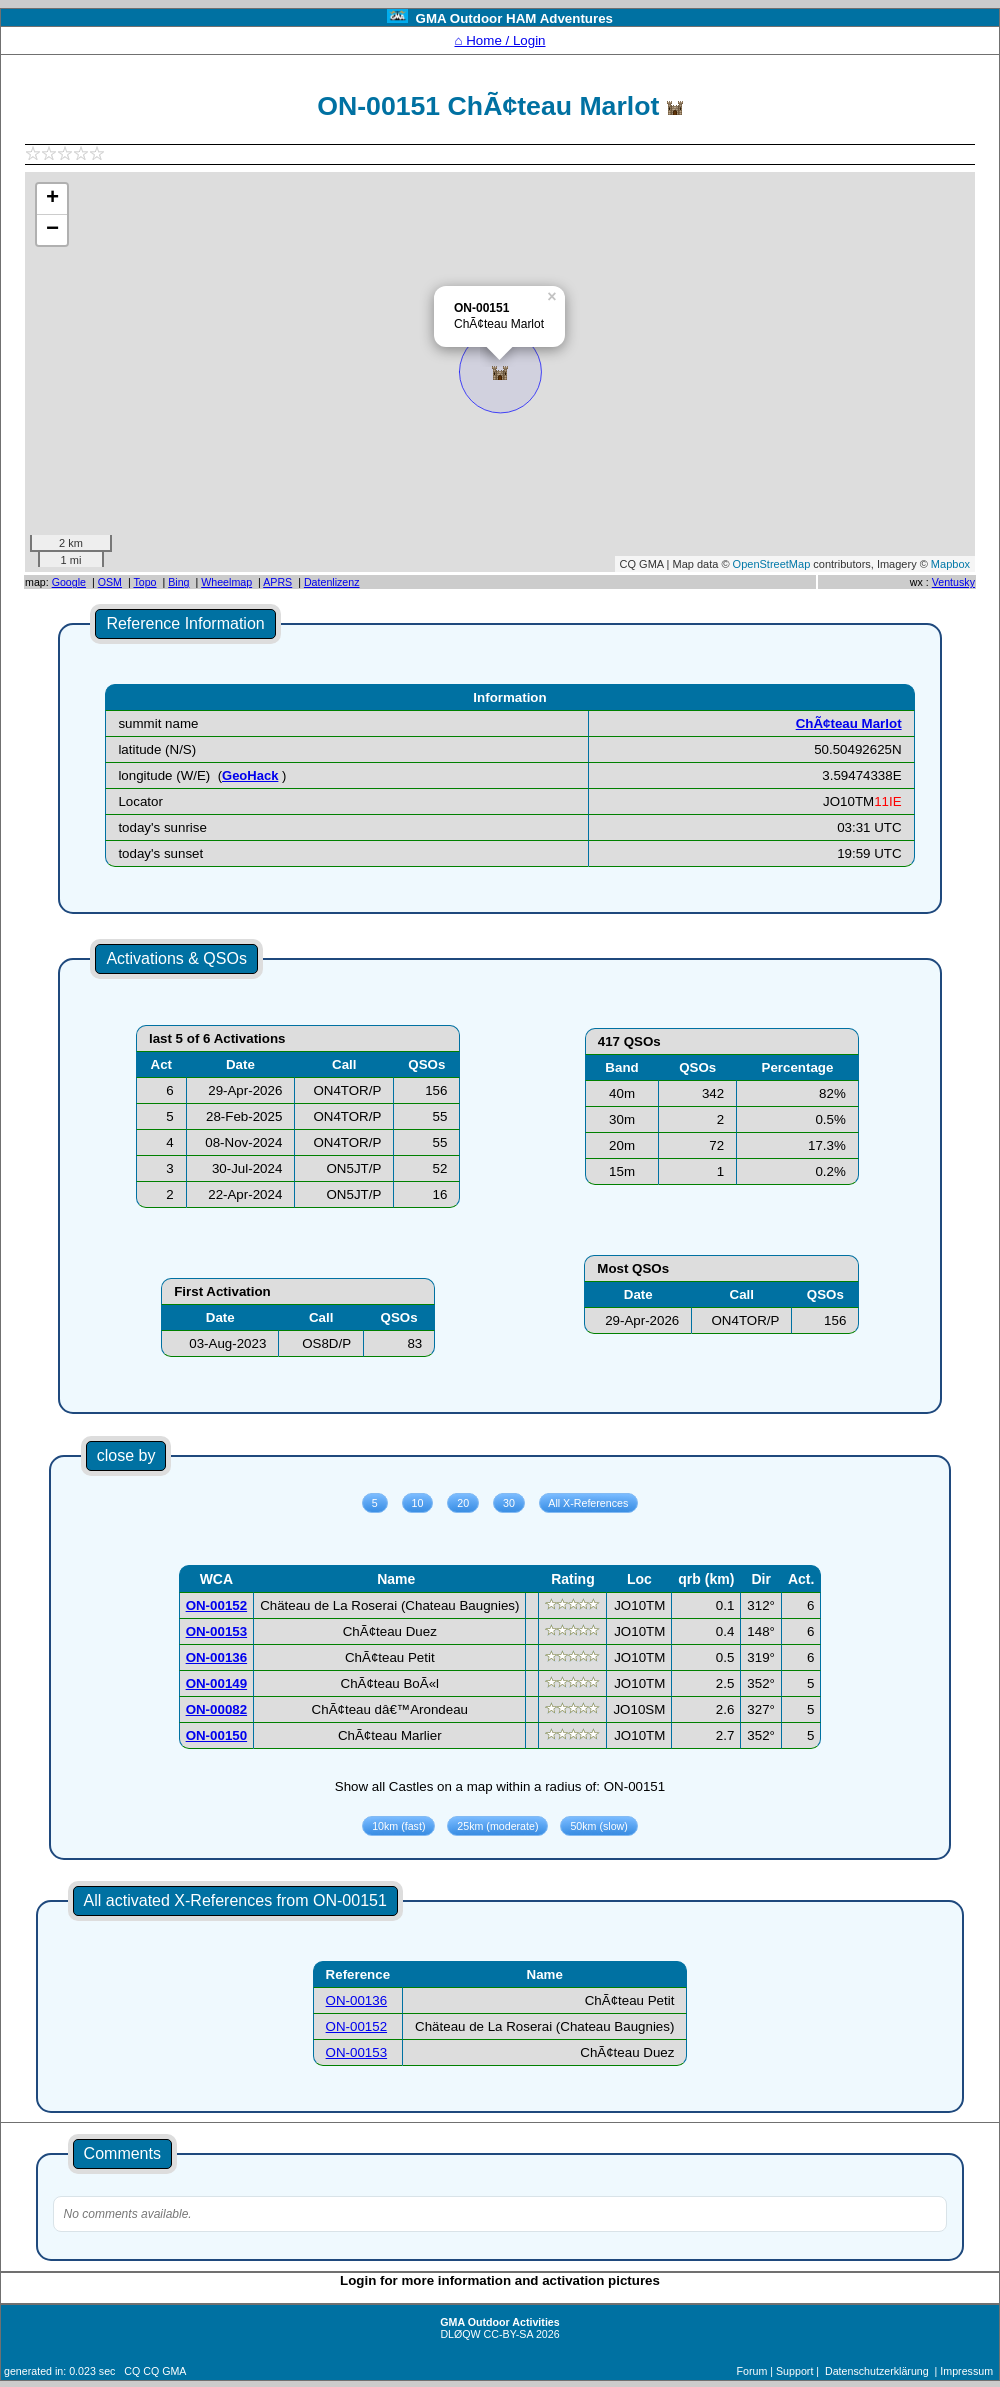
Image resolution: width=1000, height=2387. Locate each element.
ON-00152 (357, 2026)
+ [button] (52, 199)
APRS (277, 582)
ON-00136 (357, 2000)
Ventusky (953, 582)
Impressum (966, 2371)
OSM (110, 582)
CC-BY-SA (508, 2334)
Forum (752, 2371)
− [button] (52, 230)
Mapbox (950, 564)
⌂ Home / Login (499, 40)
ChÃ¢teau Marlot (849, 723)
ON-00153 (357, 2052)
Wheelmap (226, 582)
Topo (144, 582)
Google (69, 582)
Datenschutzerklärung (877, 2371)
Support (794, 2371)
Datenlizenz (332, 582)
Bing (178, 582)
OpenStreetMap (772, 564)
